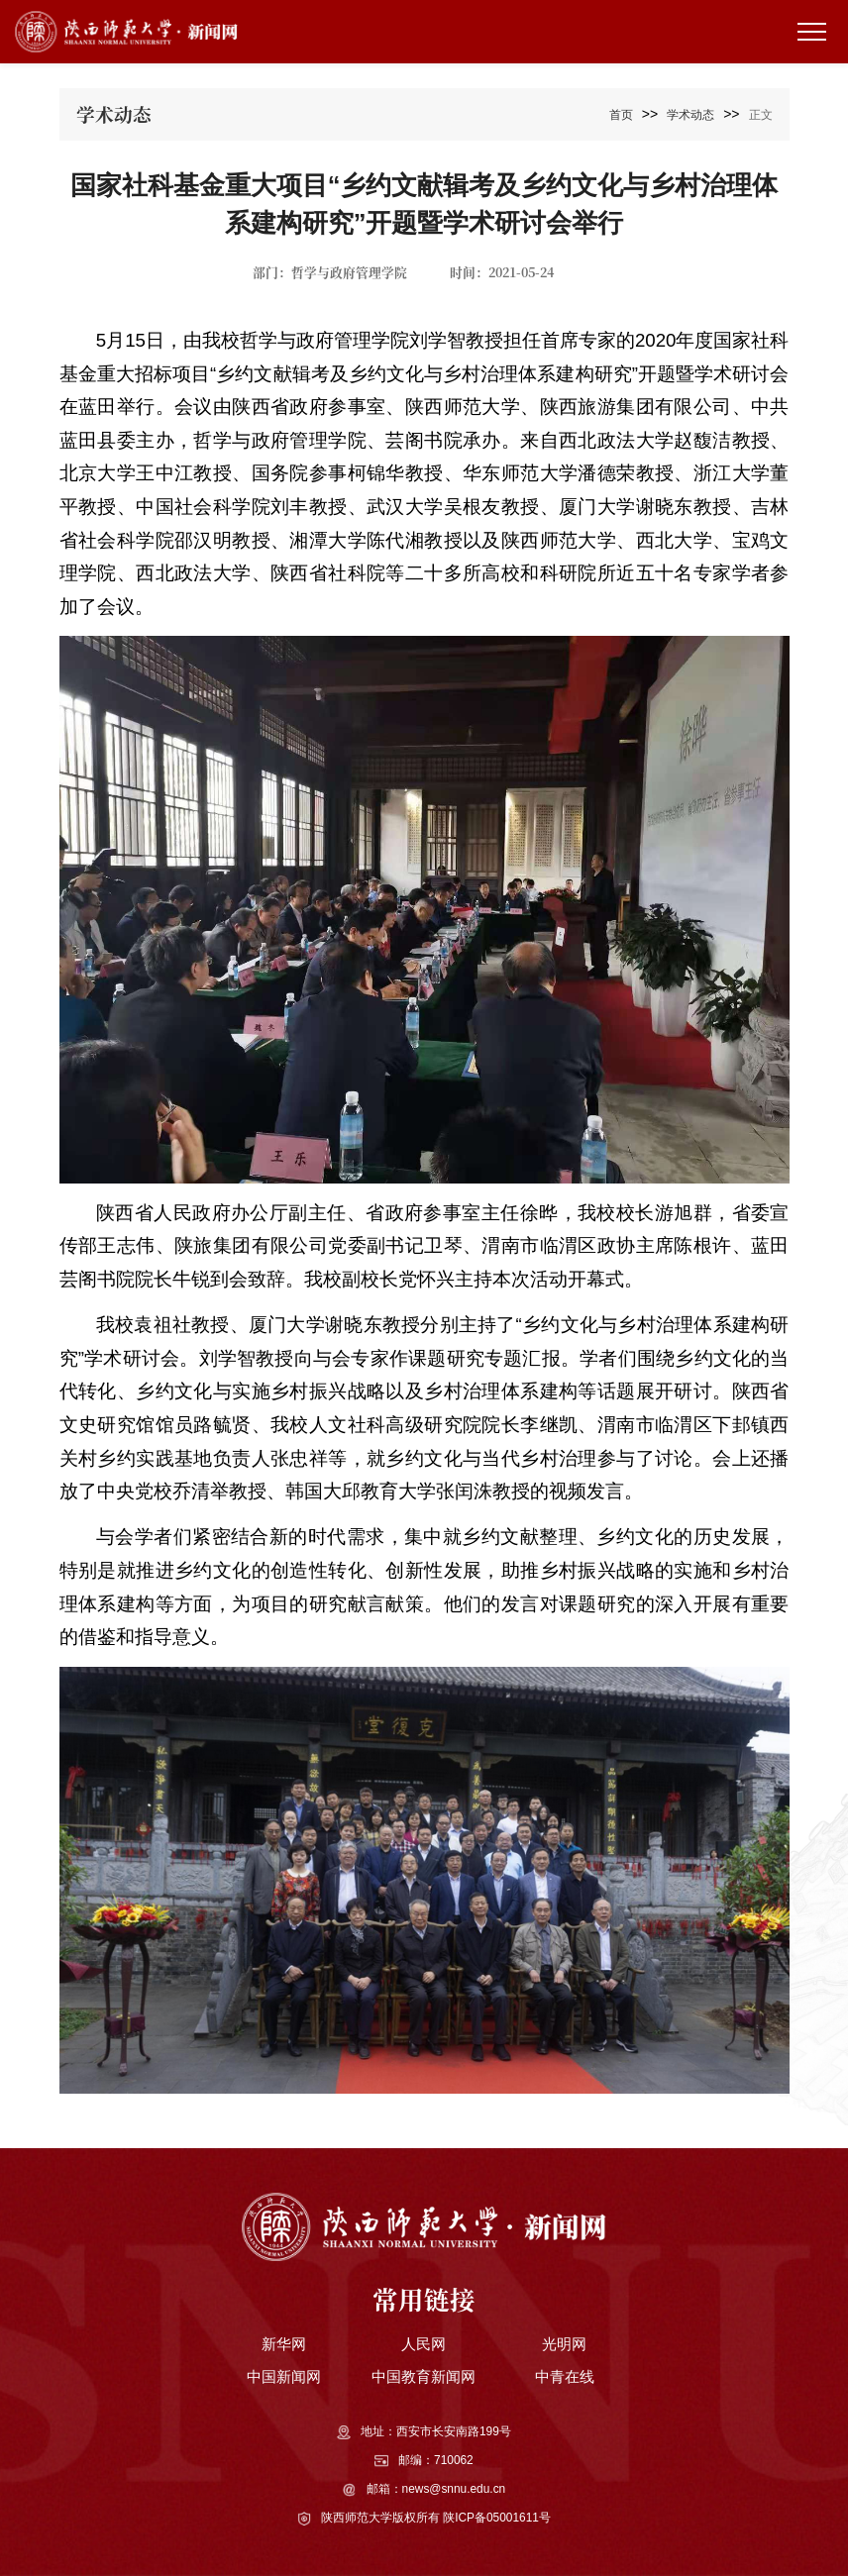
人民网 (423, 2343)
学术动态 (690, 115)
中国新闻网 (284, 2376)
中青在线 (564, 2376)
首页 (621, 115)
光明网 (564, 2343)
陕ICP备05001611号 (497, 2517)
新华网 (284, 2343)
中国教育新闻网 (423, 2376)
